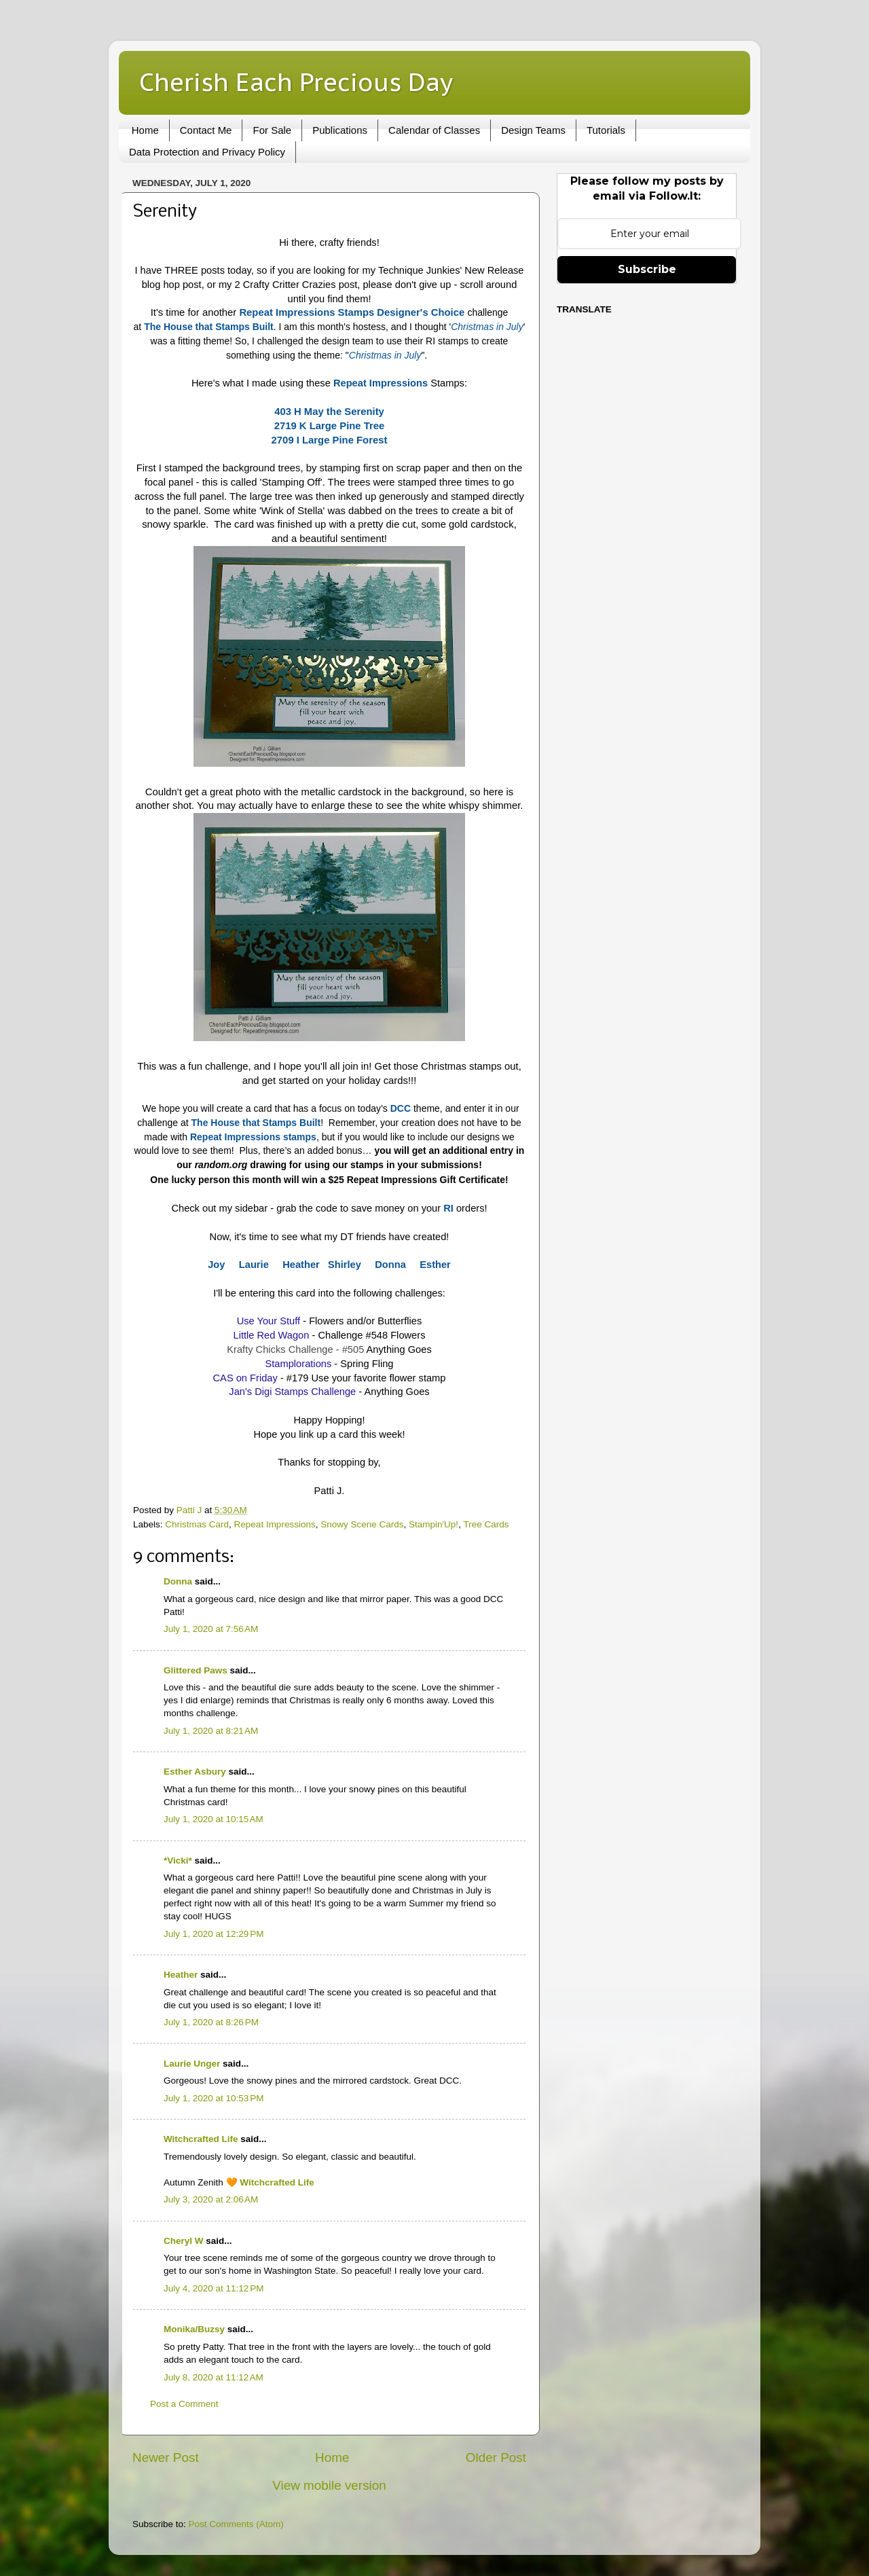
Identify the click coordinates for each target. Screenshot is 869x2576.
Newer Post (165, 2457)
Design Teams (533, 130)
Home (145, 130)
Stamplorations (298, 1363)
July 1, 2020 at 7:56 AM (211, 1629)
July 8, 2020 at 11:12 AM (213, 2377)
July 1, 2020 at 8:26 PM (211, 2022)
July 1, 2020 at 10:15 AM (213, 1819)
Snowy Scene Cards (361, 1524)
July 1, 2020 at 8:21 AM (211, 1731)
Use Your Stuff (268, 1321)
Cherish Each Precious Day (296, 82)
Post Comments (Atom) (236, 2524)
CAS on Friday (245, 1378)
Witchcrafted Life (201, 2139)
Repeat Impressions (275, 1524)
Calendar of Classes (434, 130)
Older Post (496, 2457)
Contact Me (206, 130)
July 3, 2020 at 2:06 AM (211, 2199)
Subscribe (647, 269)
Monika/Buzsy (194, 2329)
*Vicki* (178, 1860)
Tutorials (606, 130)
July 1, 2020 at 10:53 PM (213, 2098)
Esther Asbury (195, 1771)
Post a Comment (184, 2404)
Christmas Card (197, 1524)
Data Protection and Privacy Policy (207, 152)
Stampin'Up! (433, 1524)
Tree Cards (486, 1524)
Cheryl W (184, 2241)
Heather (181, 1975)
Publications (339, 130)
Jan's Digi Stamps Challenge (292, 1391)
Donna (178, 1581)
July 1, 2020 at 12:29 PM (213, 1934)
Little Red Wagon (272, 1335)
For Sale (272, 130)
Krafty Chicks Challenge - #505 (295, 1349)
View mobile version (329, 2485)
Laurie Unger (192, 2063)
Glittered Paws (195, 1670)
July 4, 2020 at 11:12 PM (213, 2288)
